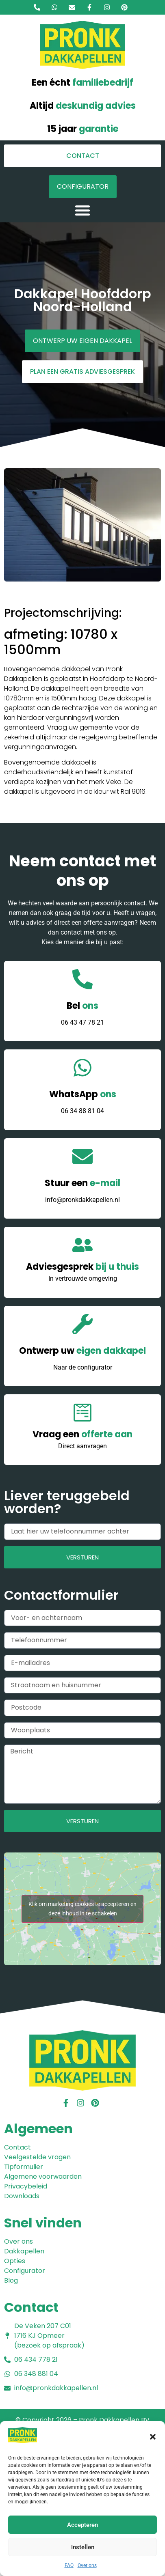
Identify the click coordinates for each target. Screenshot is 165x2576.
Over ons (87, 2565)
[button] (153, 2437)
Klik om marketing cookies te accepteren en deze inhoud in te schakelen (82, 1909)
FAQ (69, 2565)
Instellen (82, 2547)
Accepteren (82, 2525)
